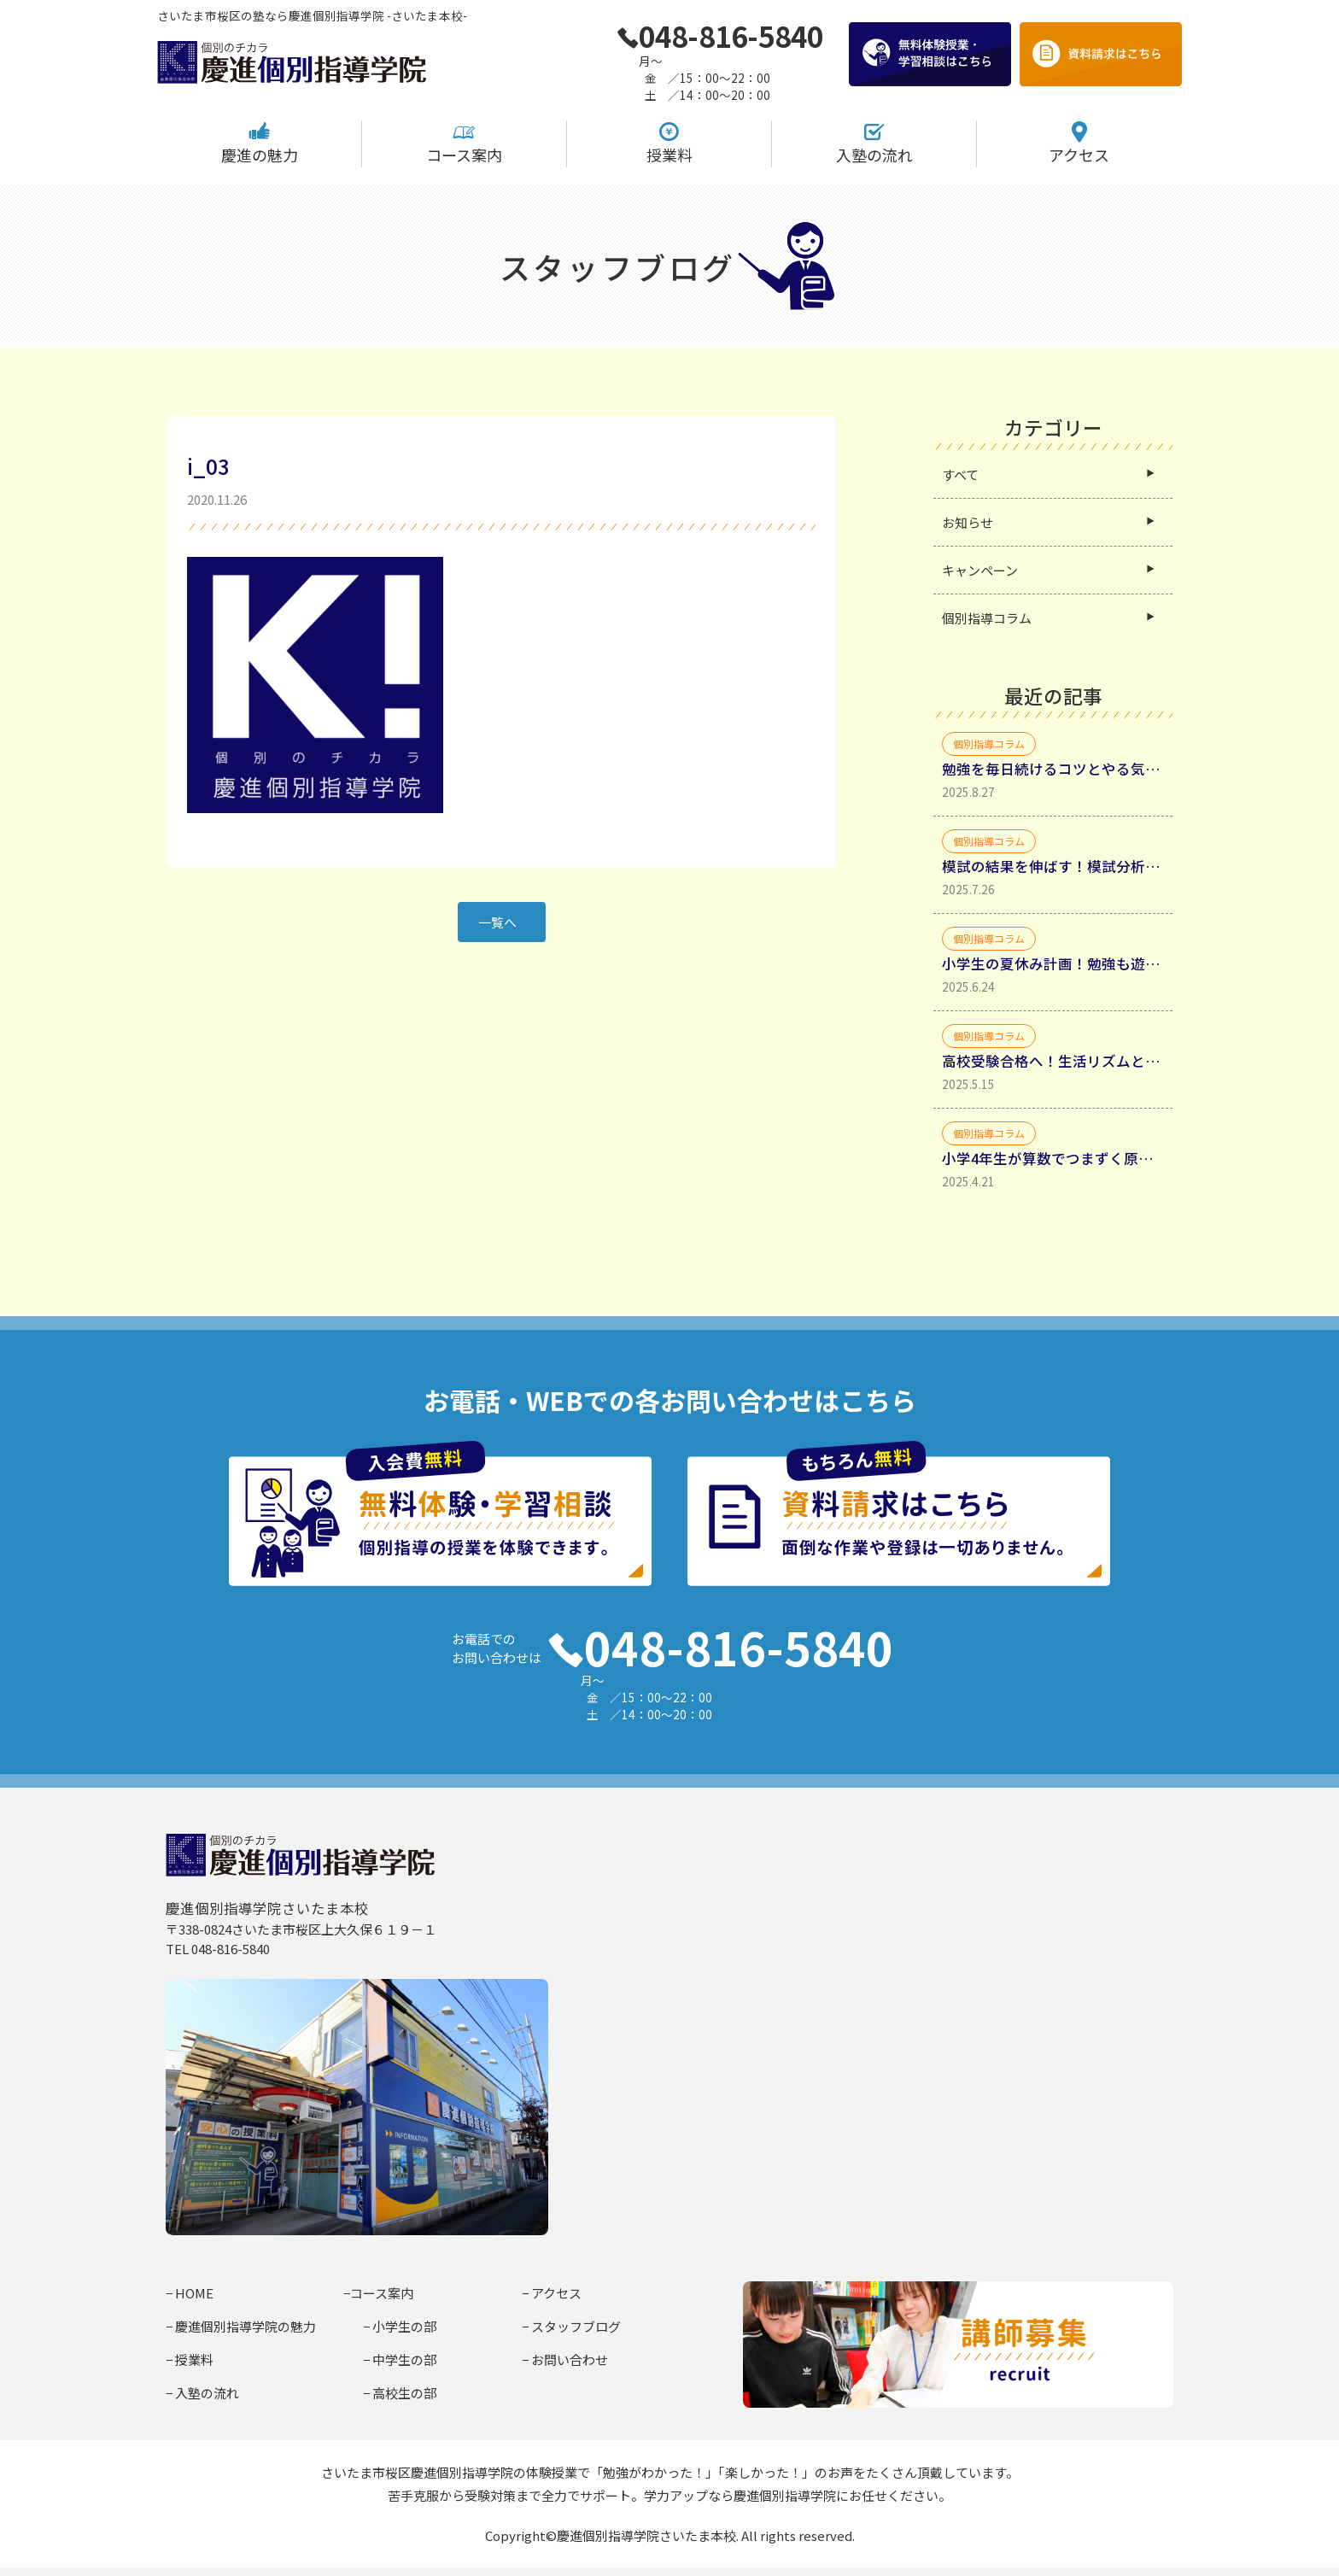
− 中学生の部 (399, 2359)
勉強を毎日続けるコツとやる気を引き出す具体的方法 (1053, 768)
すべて (960, 474)
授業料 (669, 143)
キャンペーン (980, 570)
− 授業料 (189, 2359)
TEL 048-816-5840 (218, 1949)
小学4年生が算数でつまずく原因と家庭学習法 (1053, 1158)
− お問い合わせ (565, 2359)
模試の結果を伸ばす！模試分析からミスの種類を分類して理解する (1053, 866)
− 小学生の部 (399, 2326)
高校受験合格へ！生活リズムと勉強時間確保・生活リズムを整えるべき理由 (1053, 1061)
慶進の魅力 (259, 143)
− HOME (189, 2293)
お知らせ (967, 522)
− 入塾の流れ (202, 2393)
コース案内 (464, 143)
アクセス (1079, 143)
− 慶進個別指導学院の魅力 (241, 2326)
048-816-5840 (720, 36)
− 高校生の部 (399, 2393)
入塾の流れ (874, 143)
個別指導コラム (987, 618)
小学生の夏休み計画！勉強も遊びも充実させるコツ (1053, 963)
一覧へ (497, 922)
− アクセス (552, 2293)
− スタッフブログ (571, 2326)
